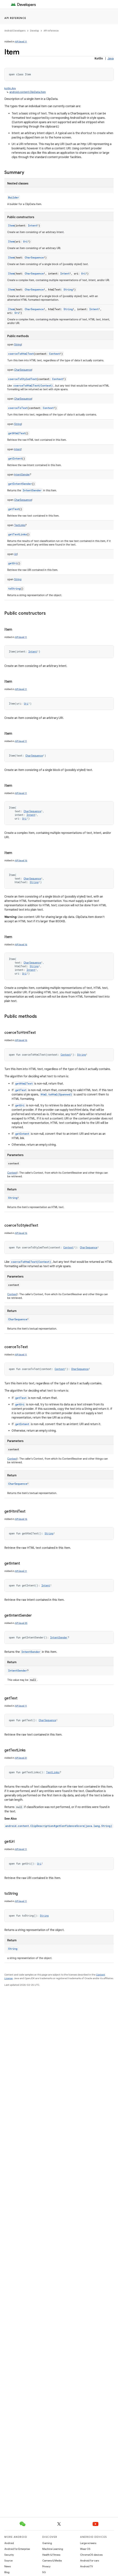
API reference (15, 18)
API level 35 (21, 1623)
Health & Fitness (51, 2554)
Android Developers (14, 30)
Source (8, 2560)
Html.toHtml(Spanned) (56, 1094)
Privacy (46, 2566)
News (7, 2566)
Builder (13, 197)
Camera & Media (52, 2560)
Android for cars (89, 2560)
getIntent (15, 458)
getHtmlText (16, 433)
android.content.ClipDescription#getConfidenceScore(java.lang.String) (58, 1826)
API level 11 (21, 41)
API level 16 (21, 860)
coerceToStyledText (22, 379)
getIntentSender (20, 484)
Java (110, 58)
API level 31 (21, 1757)
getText (13, 509)
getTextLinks (17, 534)
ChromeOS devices (91, 2554)
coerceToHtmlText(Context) (33, 385)
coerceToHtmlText (21, 353)
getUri (12, 563)
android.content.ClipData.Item (27, 92)
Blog (6, 2572)
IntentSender (32, 490)
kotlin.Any (10, 88)
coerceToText (18, 408)
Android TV (86, 2566)
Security (9, 2554)
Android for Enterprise (17, 2549)
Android (9, 2543)
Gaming (47, 2543)
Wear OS (85, 2549)
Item (11, 225)
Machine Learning (52, 2549)
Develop (34, 30)
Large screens (88, 2543)
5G (44, 2572)
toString (14, 588)
